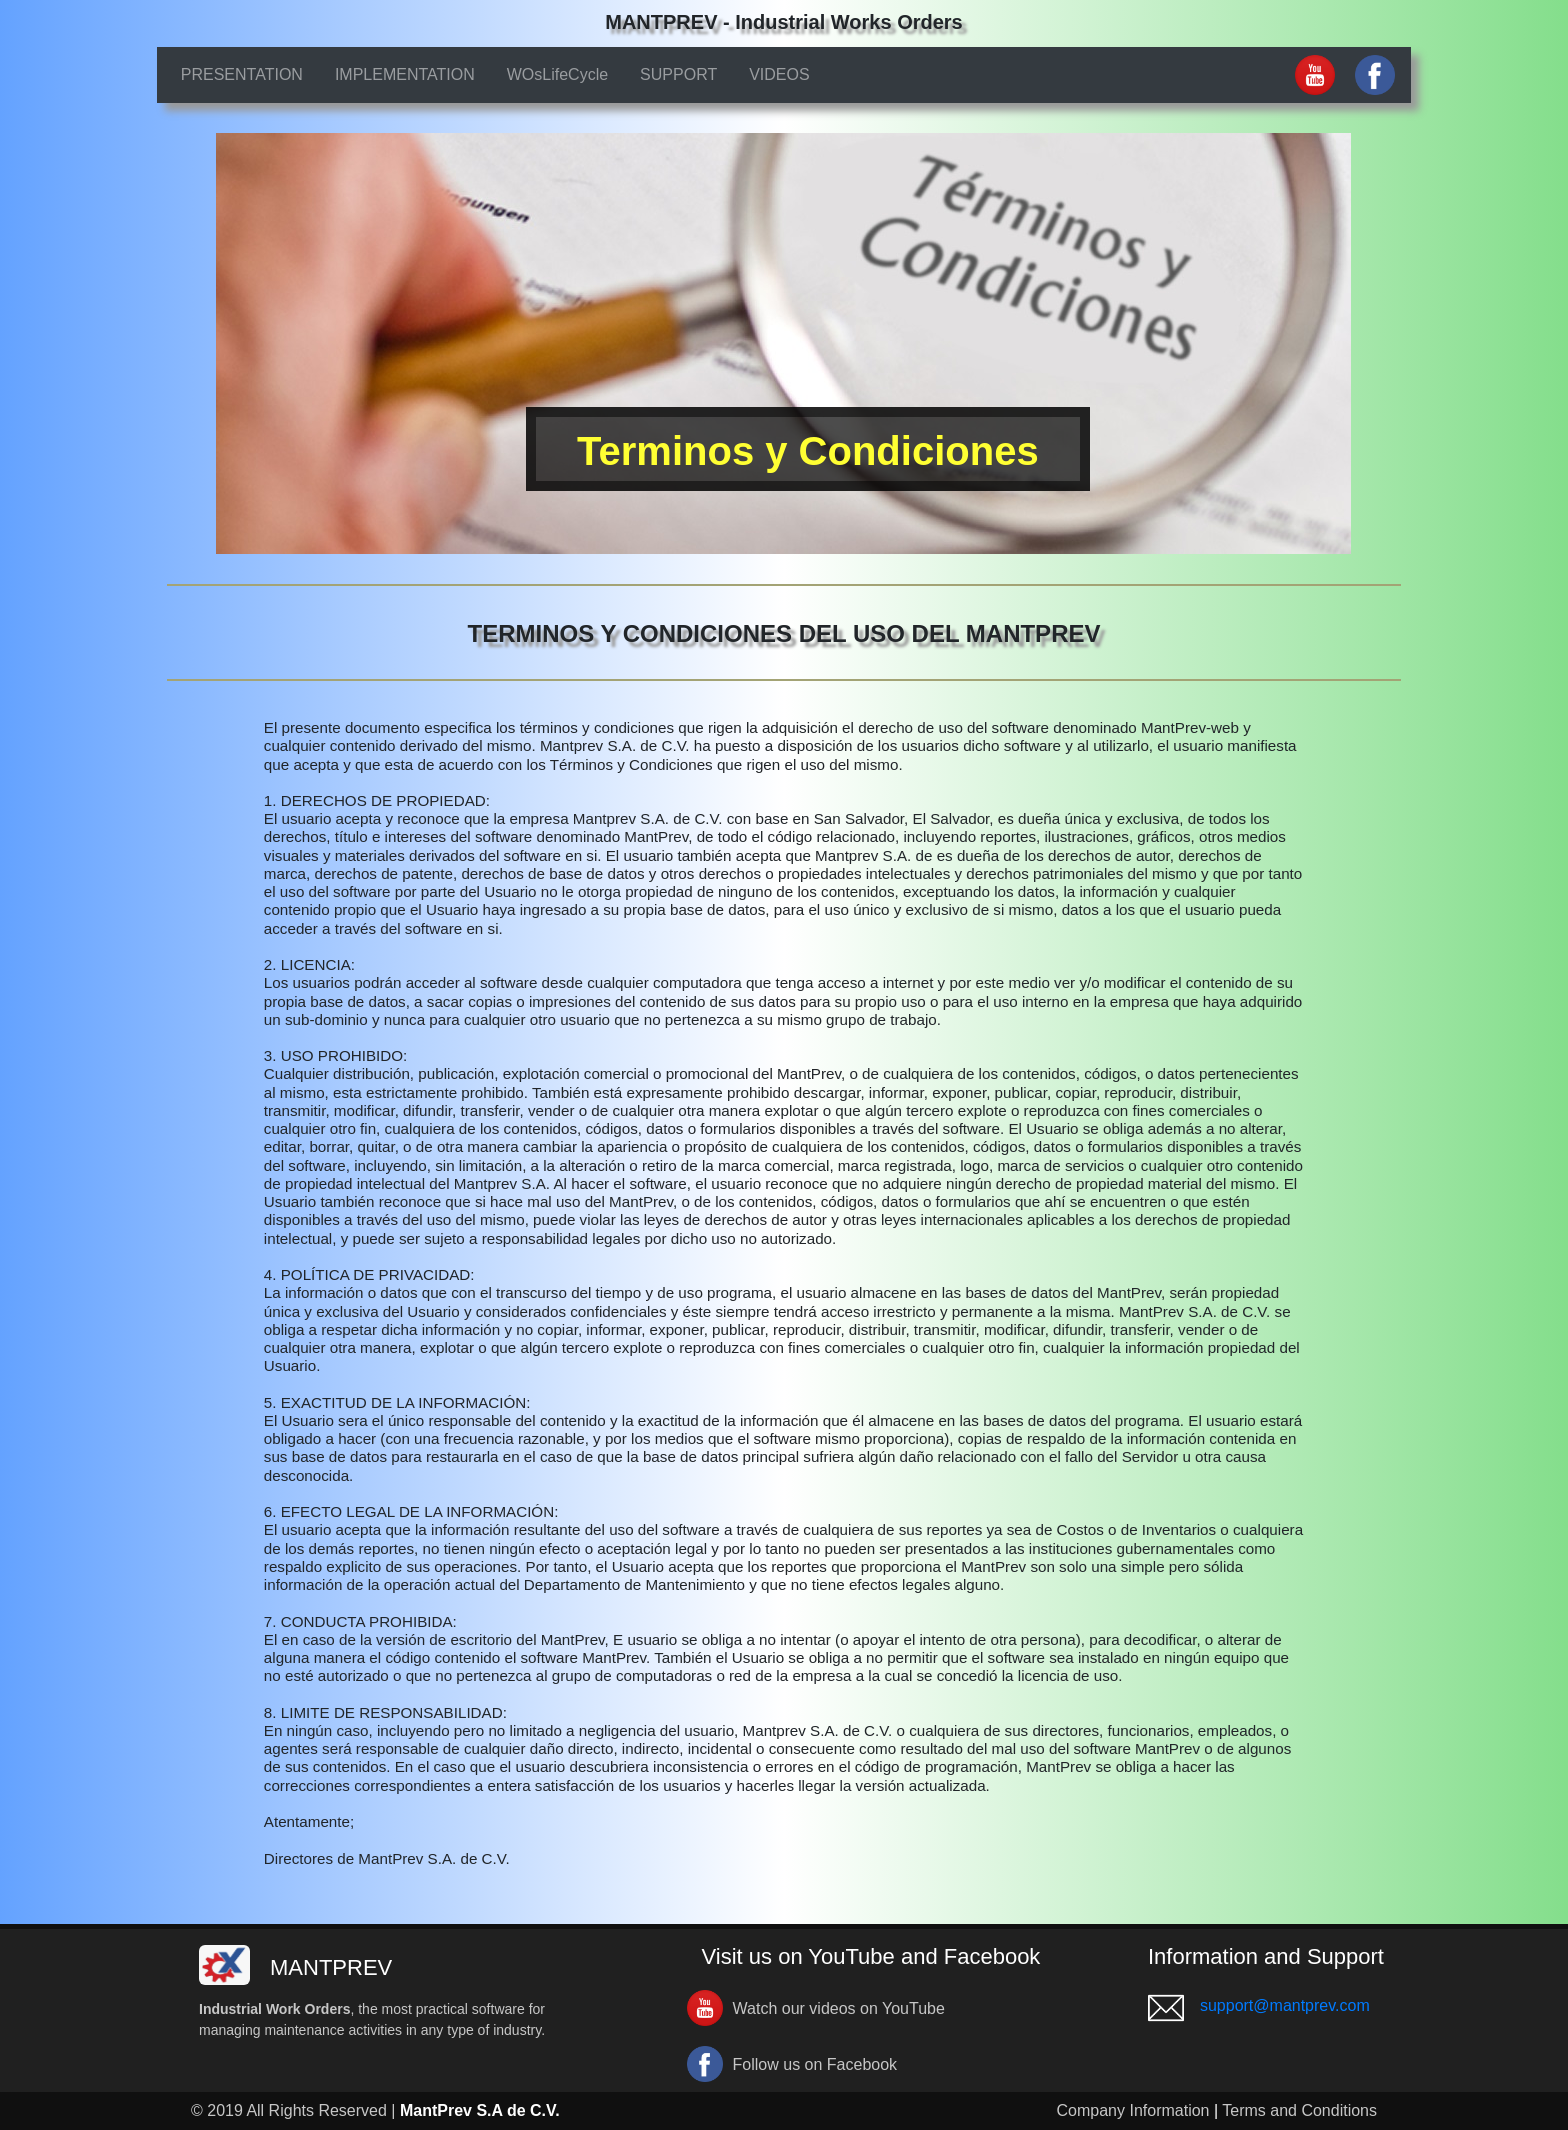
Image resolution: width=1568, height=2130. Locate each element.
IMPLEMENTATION (405, 74)
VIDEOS (779, 74)
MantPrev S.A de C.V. (480, 2110)
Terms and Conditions (1299, 2110)
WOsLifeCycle (557, 74)
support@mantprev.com (1285, 2005)
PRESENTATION (242, 74)
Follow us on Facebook (815, 2064)
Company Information (1133, 2110)
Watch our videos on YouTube (839, 2008)
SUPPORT (678, 74)
